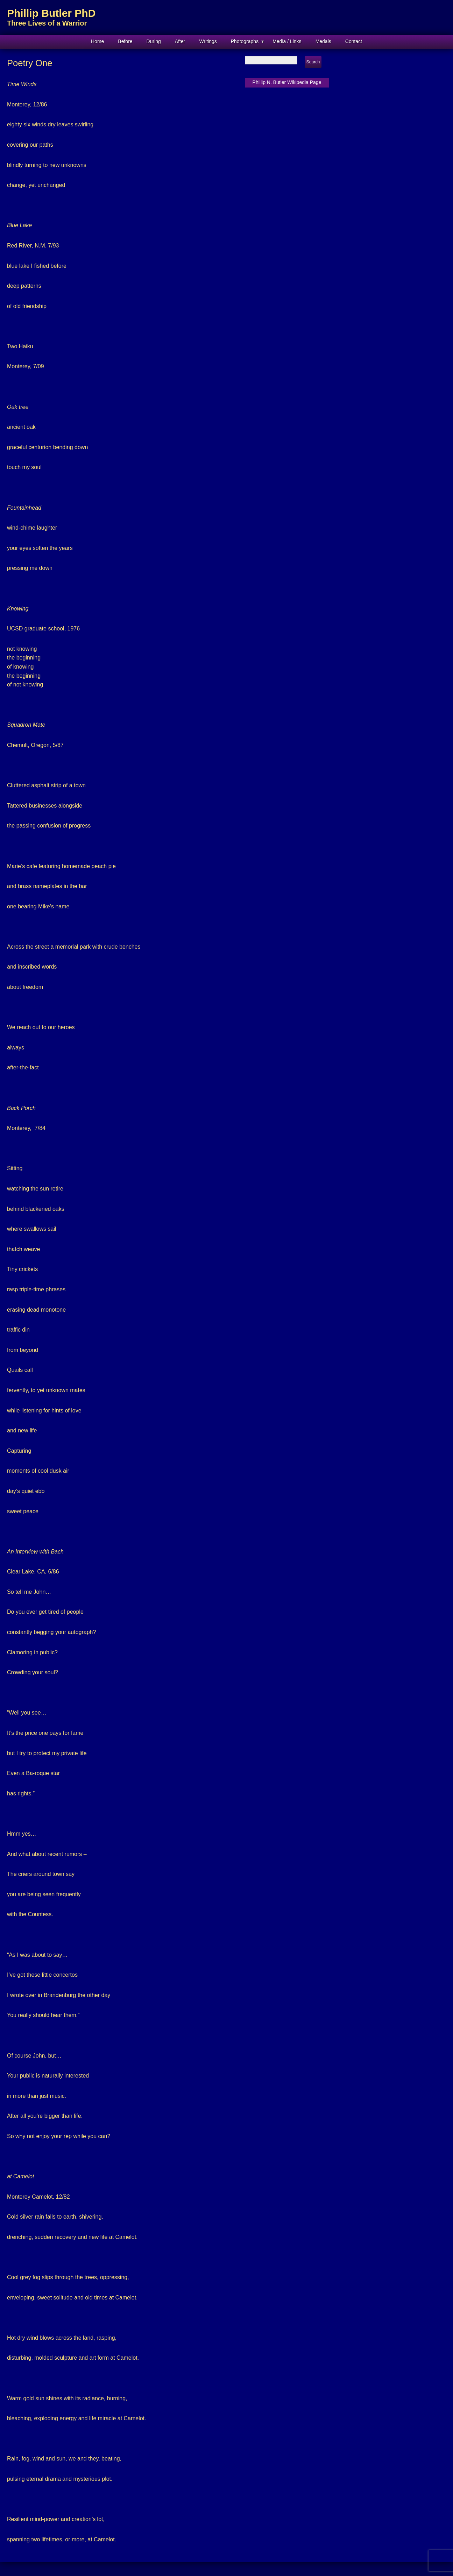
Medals (323, 41)
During (154, 41)
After (180, 41)
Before (125, 41)
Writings (208, 41)
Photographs (245, 41)
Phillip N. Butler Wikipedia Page (287, 82)
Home (97, 41)
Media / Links (286, 41)
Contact (353, 41)
